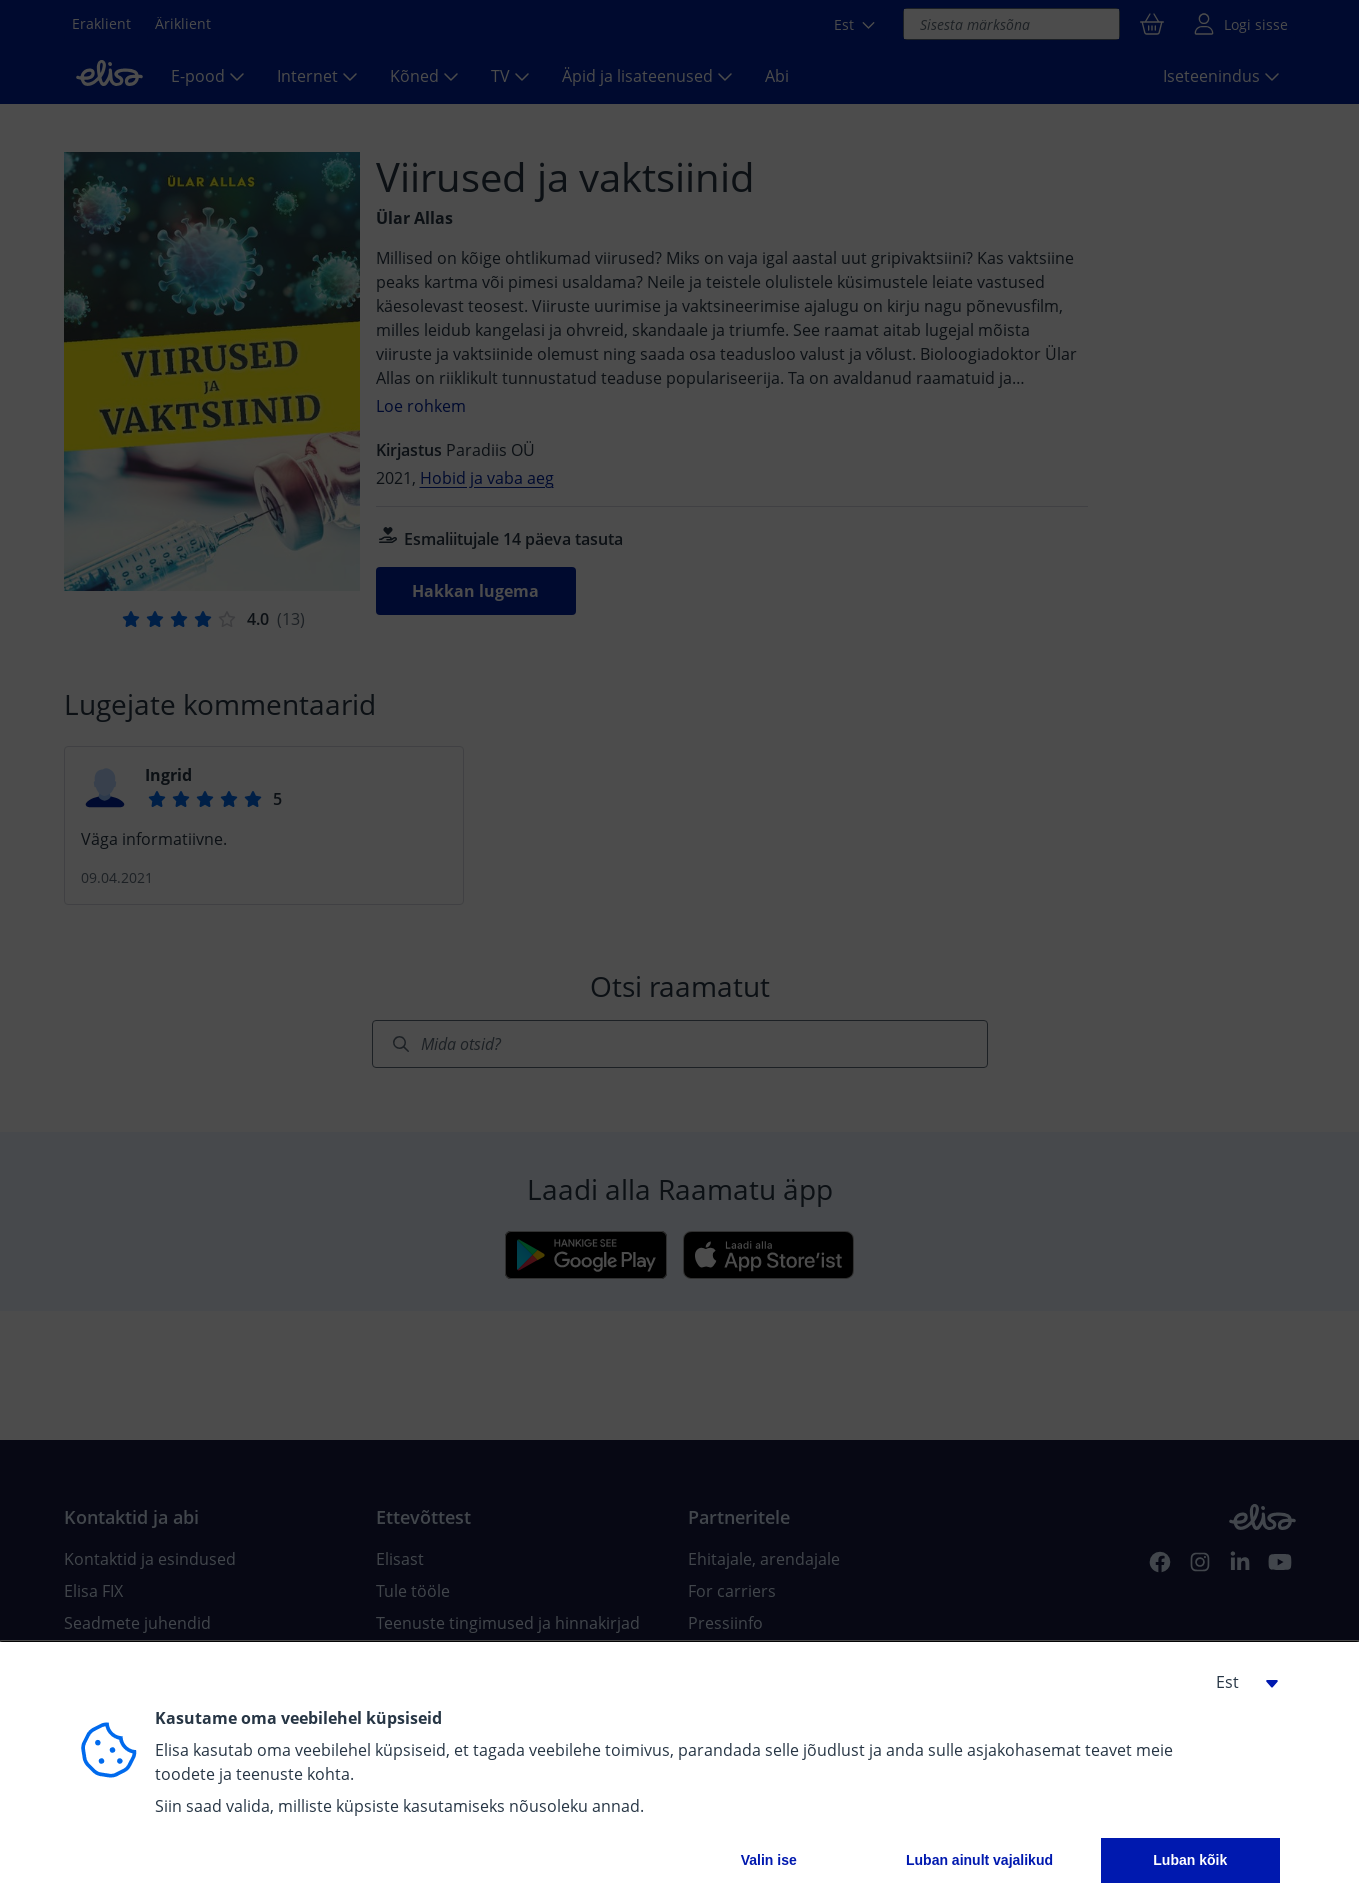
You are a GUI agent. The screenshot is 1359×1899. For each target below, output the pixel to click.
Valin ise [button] (769, 1860)
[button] (1240, 1682)
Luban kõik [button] (1190, 1860)
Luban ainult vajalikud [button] (979, 1860)
